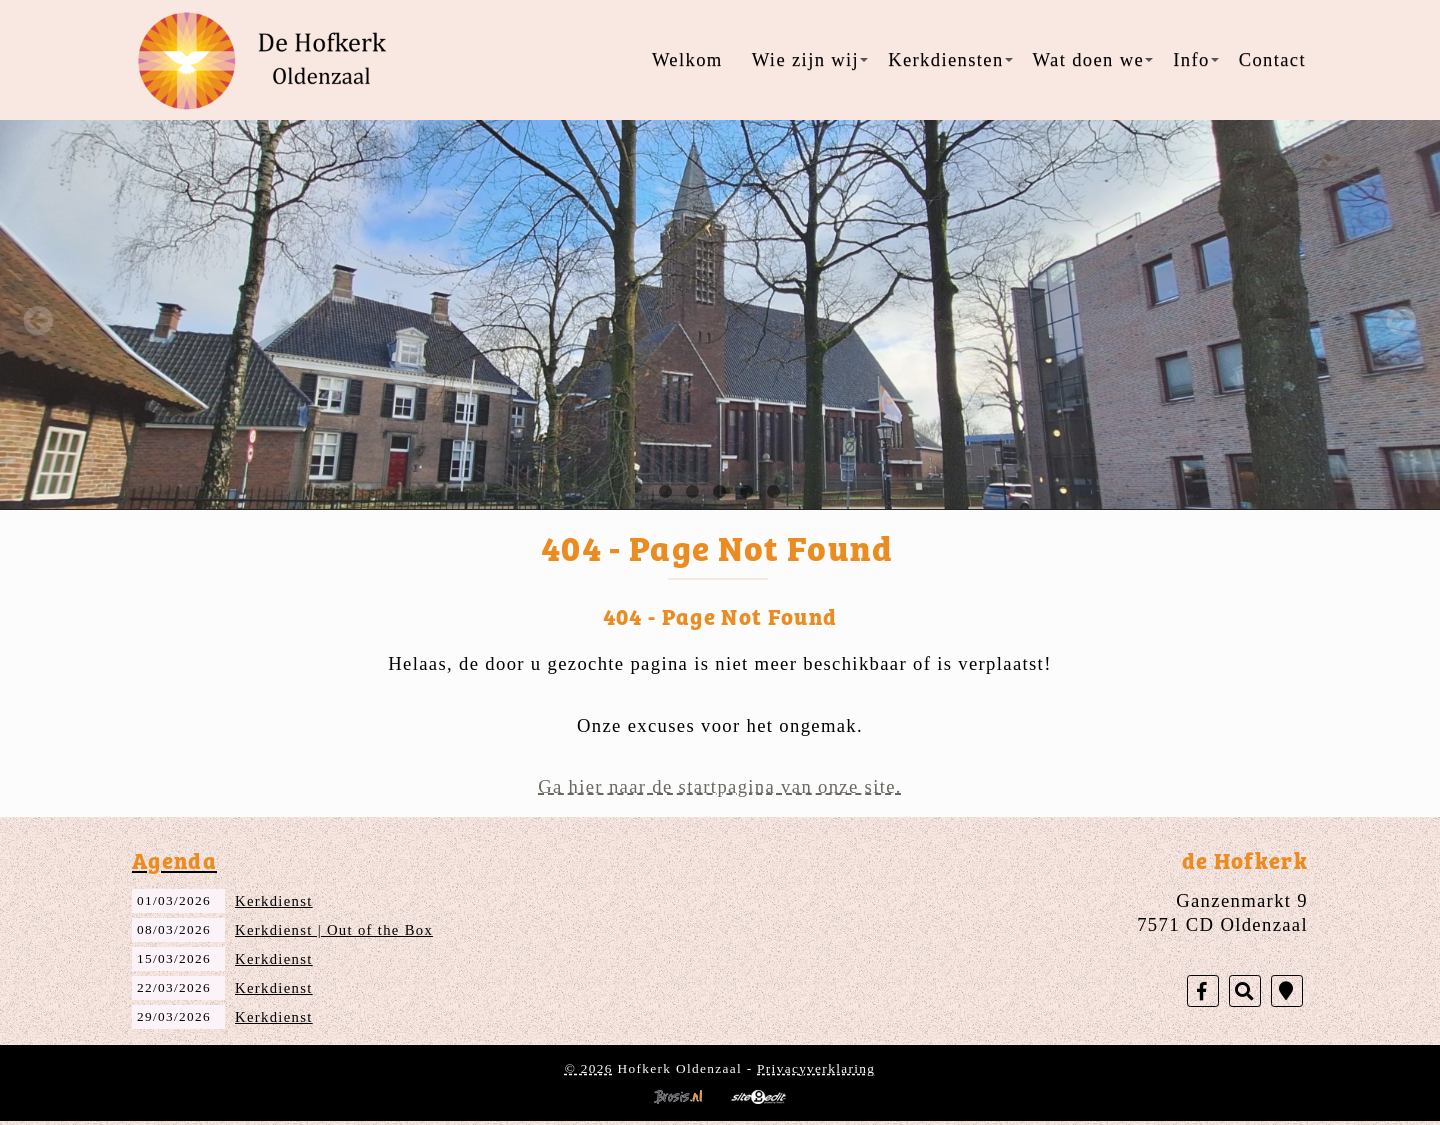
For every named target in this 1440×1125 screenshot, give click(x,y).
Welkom (687, 59)
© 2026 (589, 1068)
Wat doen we (1093, 59)
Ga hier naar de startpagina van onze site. (720, 786)
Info (1195, 59)
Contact (1272, 59)
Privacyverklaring (816, 1068)
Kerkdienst (274, 901)
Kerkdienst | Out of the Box (334, 930)
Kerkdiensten (950, 59)
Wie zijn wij (810, 59)
